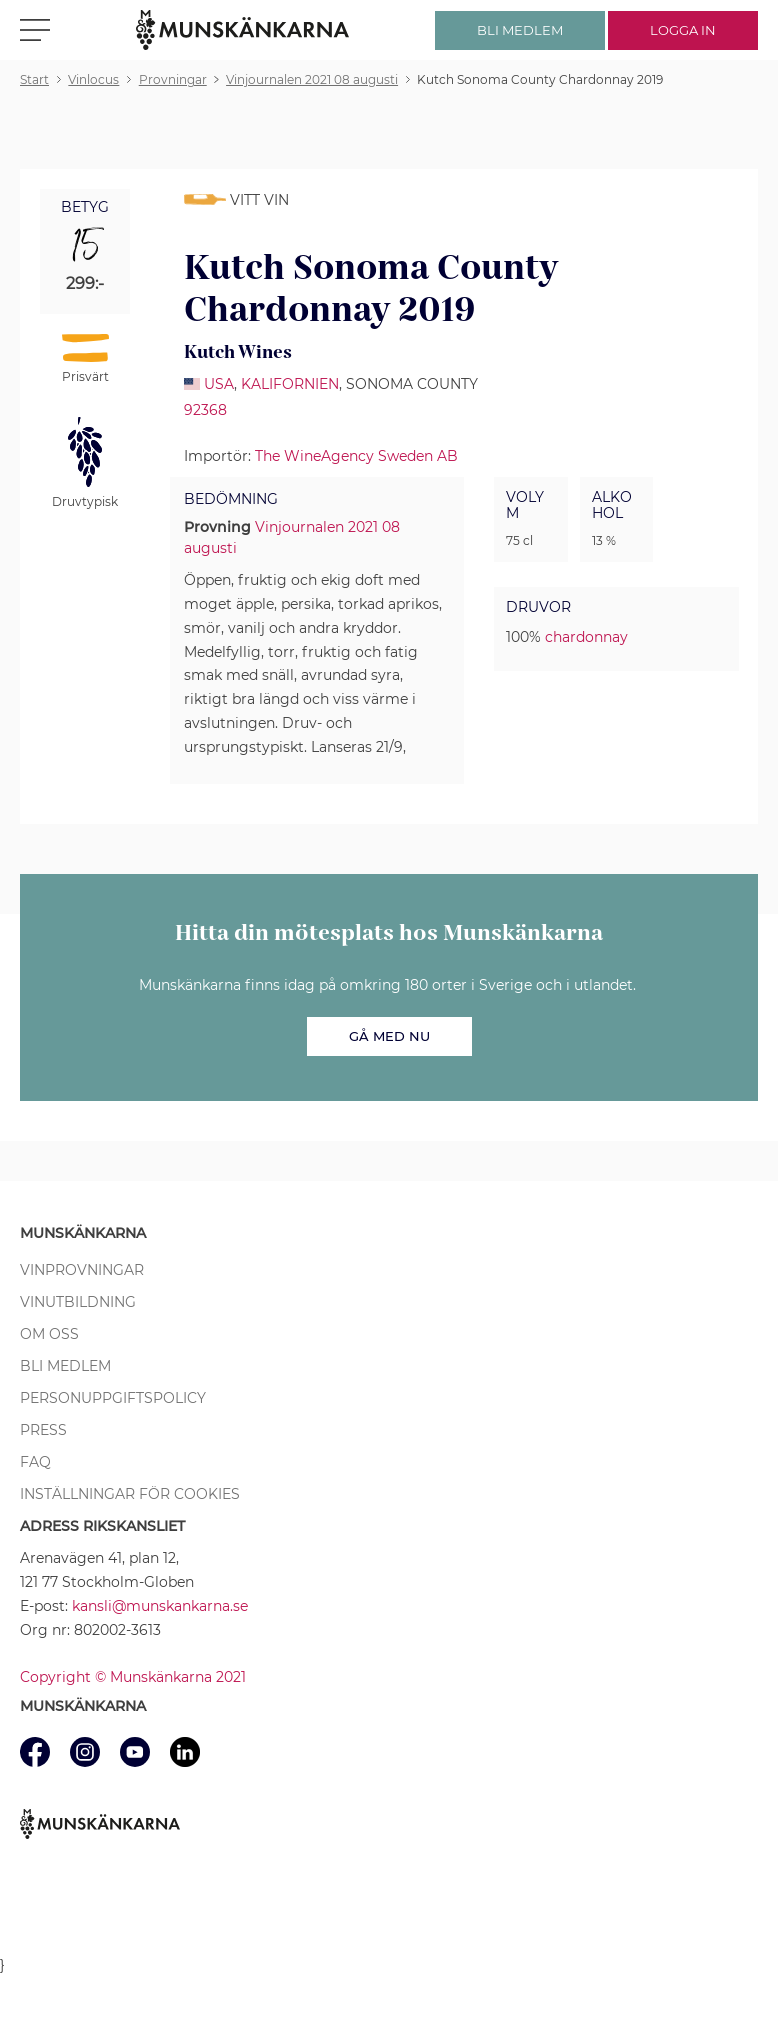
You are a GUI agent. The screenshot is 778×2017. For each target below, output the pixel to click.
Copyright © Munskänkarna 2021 (133, 1677)
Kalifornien (290, 384)
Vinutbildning (78, 1302)
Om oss (49, 1334)
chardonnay (586, 637)
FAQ (35, 1462)
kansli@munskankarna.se (160, 1606)
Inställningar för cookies (130, 1494)
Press (43, 1430)
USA (219, 384)
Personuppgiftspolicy (113, 1398)
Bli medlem (65, 1366)
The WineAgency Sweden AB (356, 456)
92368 (205, 410)
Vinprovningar (82, 1270)
